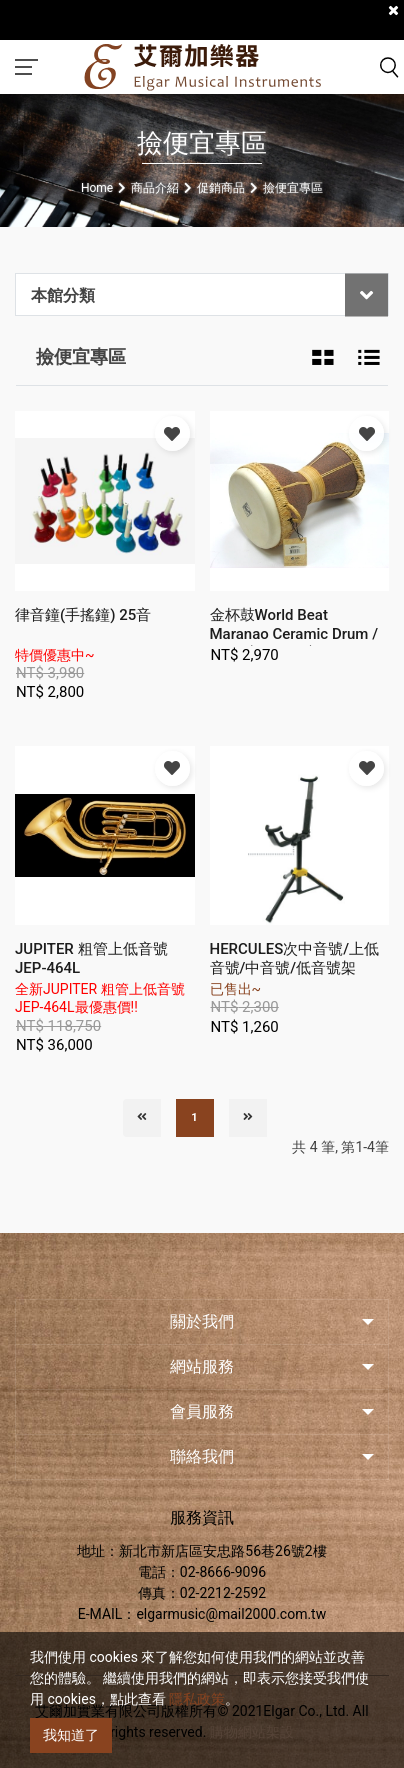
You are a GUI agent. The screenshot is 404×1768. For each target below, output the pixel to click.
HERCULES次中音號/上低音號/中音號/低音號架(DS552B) (295, 968)
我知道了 (71, 1735)
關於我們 (202, 1321)
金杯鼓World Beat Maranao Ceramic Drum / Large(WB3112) (294, 633)
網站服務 (202, 1366)
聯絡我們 (202, 1456)
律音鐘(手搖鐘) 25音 (83, 615)
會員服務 (202, 1411)
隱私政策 (197, 1699)
